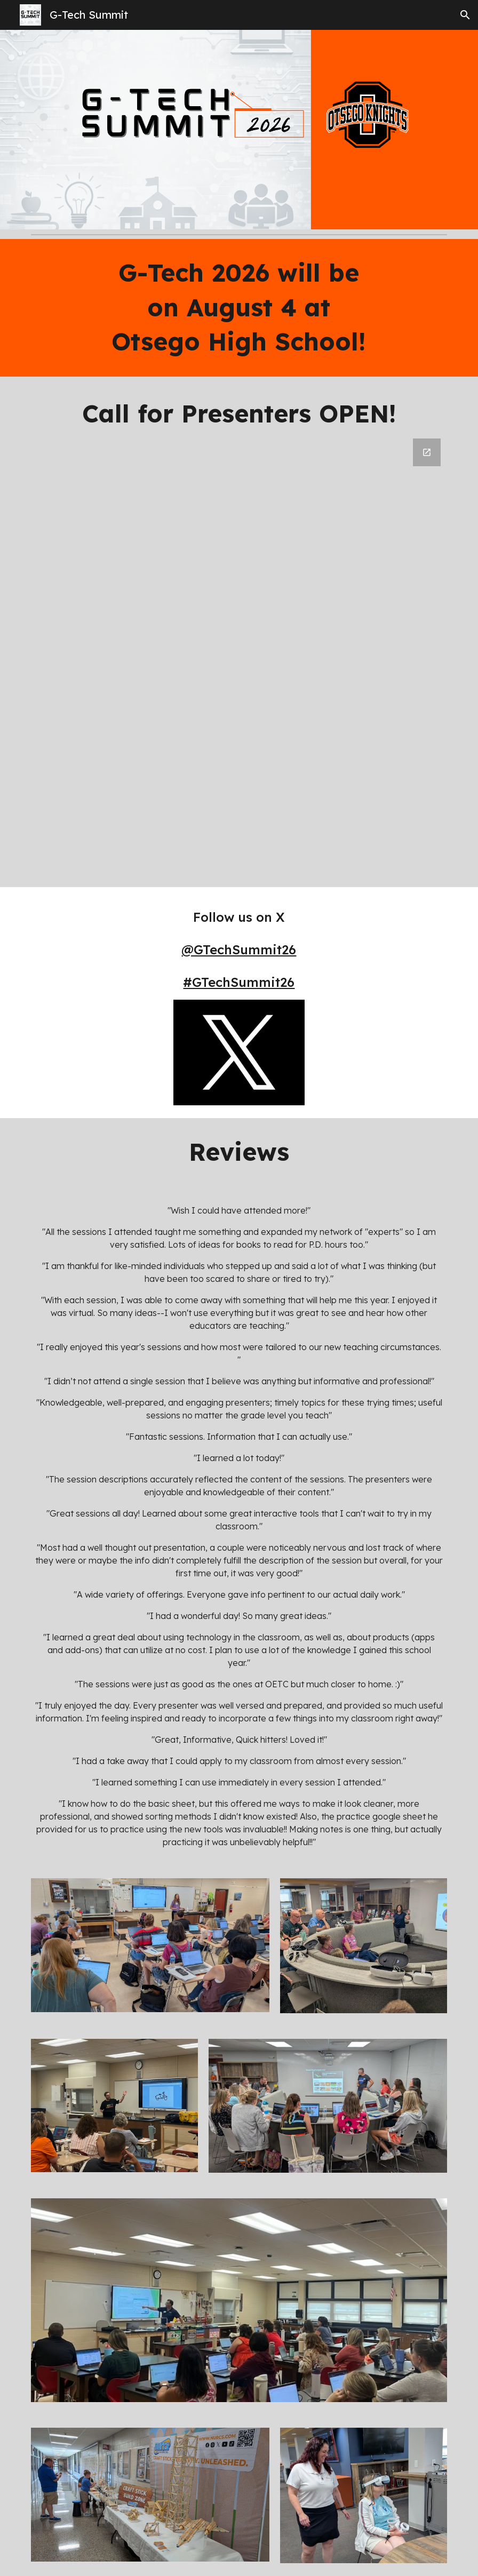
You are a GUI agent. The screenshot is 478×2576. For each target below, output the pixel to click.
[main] (239, 308)
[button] (465, 15)
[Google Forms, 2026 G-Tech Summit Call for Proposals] (239, 656)
